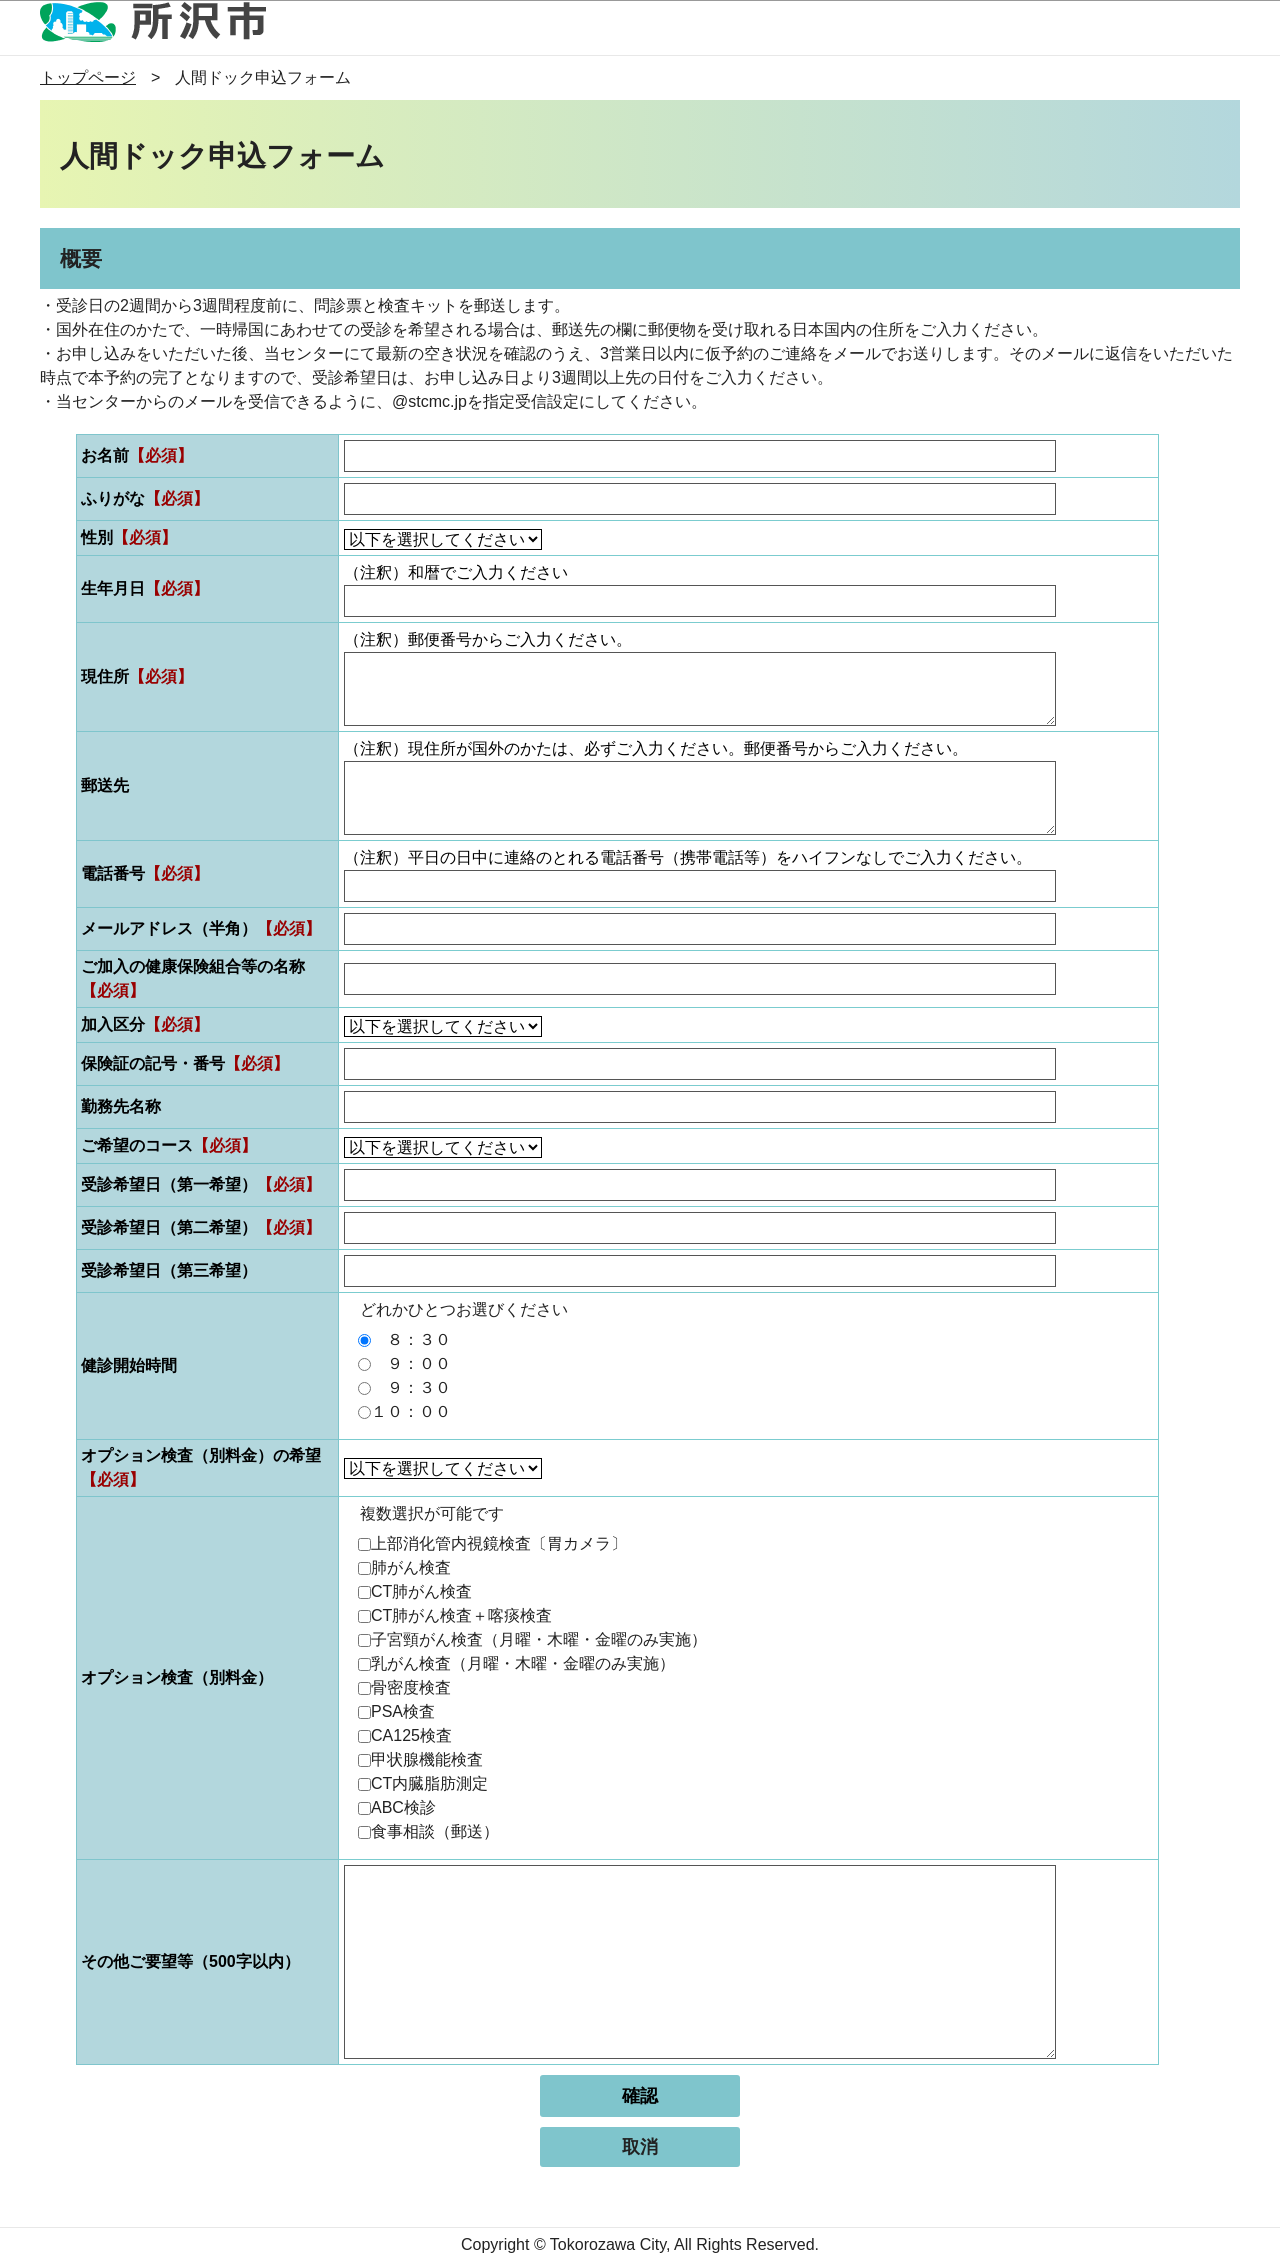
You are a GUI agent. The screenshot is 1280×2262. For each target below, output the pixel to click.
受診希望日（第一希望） (201, 1184)
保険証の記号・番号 (185, 1063)
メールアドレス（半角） (201, 928)
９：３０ (411, 1387)
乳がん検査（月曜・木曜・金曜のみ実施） (523, 1663)
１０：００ (411, 1411)
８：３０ (411, 1339)
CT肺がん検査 (421, 1591)
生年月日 (145, 588)
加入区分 (145, 1024)
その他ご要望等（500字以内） (190, 1961)
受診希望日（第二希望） (201, 1227)
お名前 (137, 455)
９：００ (411, 1363)
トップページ (88, 77)
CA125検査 (411, 1735)
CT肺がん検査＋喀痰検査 (461, 1615)
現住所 (137, 676)
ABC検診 (403, 1807)
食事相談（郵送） (435, 1831)
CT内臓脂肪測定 (429, 1783)
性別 (129, 537)
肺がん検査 (411, 1567)
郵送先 (105, 785)
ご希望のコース (169, 1145)
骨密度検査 (411, 1687)
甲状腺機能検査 (427, 1759)
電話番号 (145, 873)
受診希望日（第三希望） (169, 1270)
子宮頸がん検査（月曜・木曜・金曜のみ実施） (539, 1639)
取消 (640, 2147)
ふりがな (145, 498)
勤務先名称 (121, 1106)
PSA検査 (403, 1711)
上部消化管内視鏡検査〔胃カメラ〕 (499, 1543)
